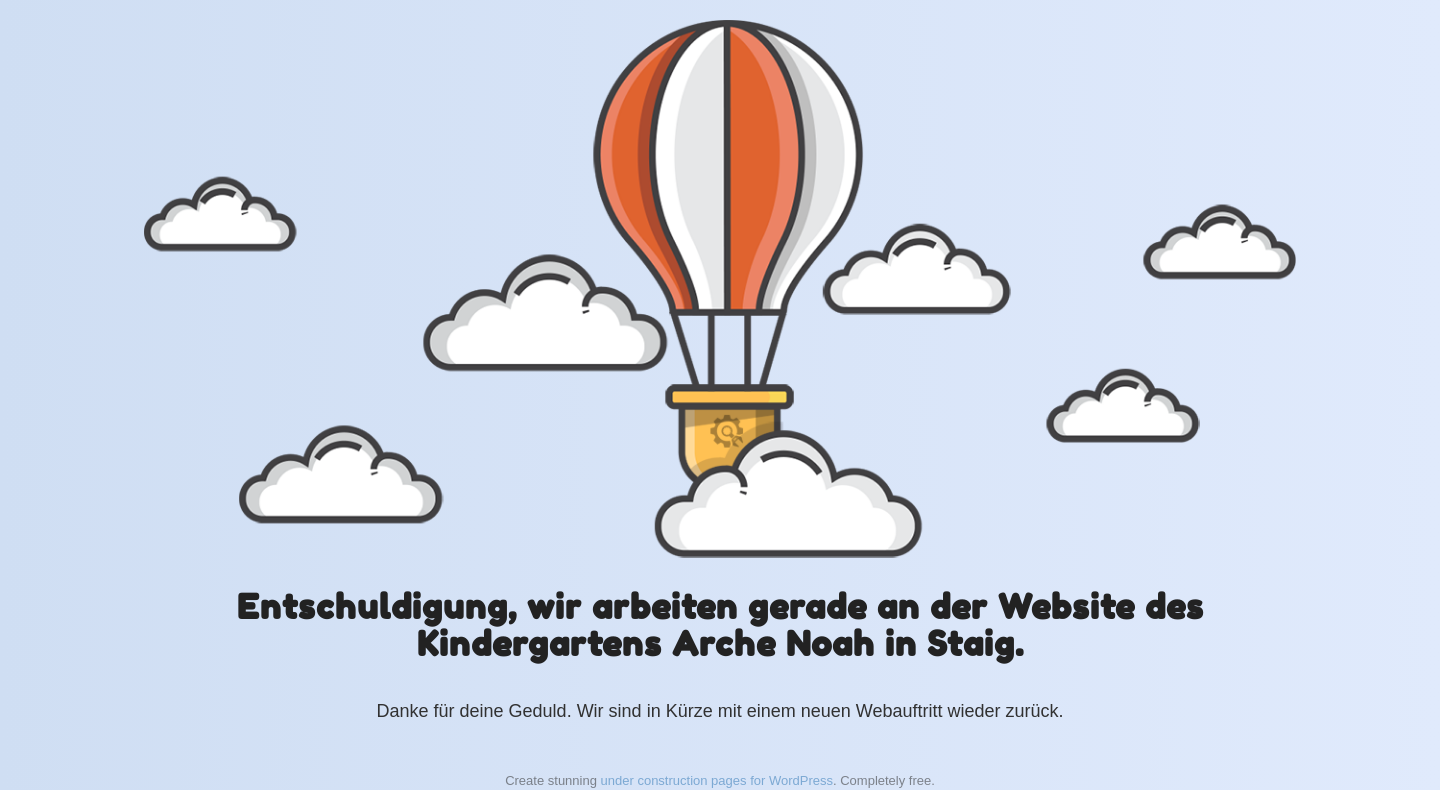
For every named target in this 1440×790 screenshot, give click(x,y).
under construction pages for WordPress (717, 780)
